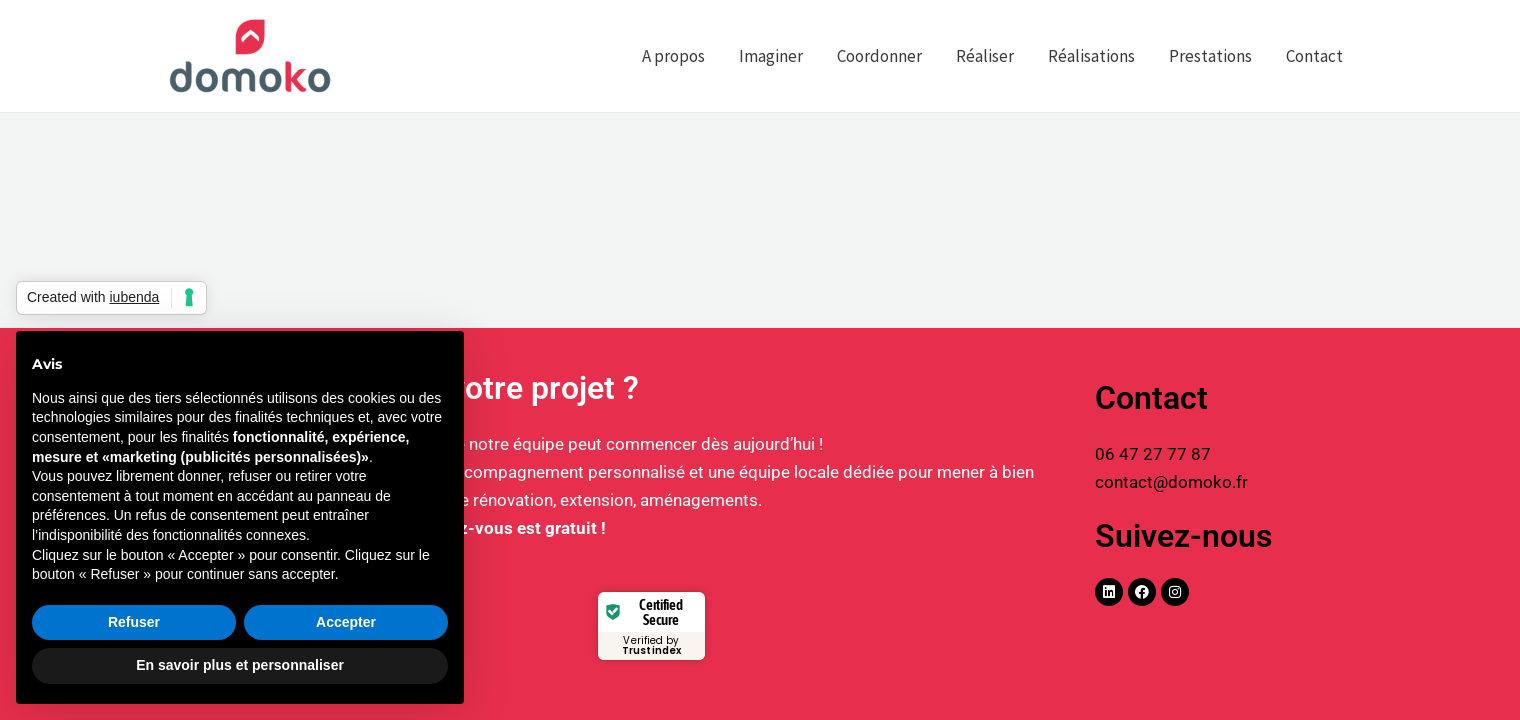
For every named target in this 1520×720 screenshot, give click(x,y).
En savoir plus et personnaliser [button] (240, 665)
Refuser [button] (134, 622)
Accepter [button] (346, 622)
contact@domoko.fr (1171, 482)
